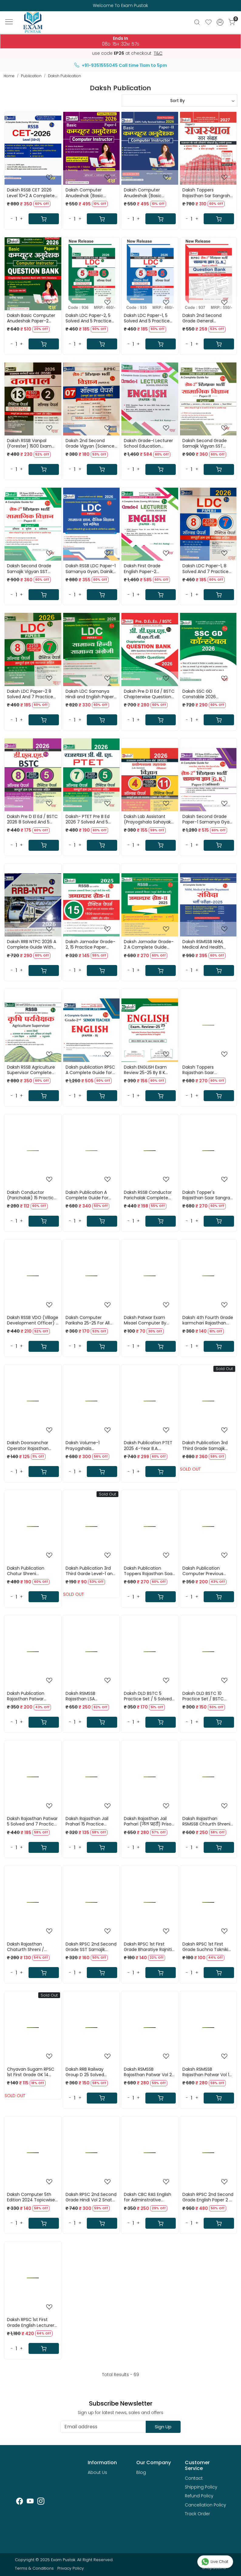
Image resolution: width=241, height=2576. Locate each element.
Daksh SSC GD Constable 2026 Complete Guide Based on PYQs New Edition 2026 (207, 694)
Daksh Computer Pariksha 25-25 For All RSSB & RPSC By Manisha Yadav (91, 1320)
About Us (97, 2472)
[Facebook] (19, 2502)
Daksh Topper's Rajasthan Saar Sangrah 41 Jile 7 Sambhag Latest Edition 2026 (207, 1195)
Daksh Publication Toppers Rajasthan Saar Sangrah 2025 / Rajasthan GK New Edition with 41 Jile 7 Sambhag (149, 1570)
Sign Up (163, 2426)
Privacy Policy (70, 2568)
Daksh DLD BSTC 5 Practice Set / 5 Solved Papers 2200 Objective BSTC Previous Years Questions (148, 1696)
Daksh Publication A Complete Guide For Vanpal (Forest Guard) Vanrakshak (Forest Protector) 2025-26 (89, 1195)
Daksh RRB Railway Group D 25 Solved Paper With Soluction (88, 2071)
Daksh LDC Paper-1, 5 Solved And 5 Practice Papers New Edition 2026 (149, 318)
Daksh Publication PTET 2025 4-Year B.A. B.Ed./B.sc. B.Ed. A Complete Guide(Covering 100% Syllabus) (148, 1445)
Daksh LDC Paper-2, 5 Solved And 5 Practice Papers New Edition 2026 (91, 318)
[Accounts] (220, 22)
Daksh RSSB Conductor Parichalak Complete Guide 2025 (148, 1195)
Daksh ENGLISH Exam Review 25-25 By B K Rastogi (145, 1069)
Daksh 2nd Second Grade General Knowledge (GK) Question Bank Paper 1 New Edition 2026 (205, 318)
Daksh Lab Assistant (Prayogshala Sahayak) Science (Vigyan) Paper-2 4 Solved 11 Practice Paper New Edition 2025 (148, 819)
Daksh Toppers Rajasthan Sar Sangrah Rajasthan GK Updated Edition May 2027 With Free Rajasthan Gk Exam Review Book (207, 192)
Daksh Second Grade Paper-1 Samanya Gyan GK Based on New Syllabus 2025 (207, 819)
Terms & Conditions (34, 2568)
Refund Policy (199, 2496)
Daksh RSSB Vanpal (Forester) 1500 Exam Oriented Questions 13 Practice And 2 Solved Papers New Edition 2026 (32, 443)
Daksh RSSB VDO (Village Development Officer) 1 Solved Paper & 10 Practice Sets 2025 (32, 1320)
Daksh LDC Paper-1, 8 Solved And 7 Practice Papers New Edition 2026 (207, 568)
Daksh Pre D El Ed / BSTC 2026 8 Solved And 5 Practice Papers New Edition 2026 (32, 819)
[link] (197, 22)
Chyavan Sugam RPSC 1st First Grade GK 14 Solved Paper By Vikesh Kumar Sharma (31, 2071)
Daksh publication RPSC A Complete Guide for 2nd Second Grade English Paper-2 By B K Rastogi (90, 1069)
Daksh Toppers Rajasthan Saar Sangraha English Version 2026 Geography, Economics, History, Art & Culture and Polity (207, 1069)
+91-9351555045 (96, 65)
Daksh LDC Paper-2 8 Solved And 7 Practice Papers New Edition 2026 (32, 694)
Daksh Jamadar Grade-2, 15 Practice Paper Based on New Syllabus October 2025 (90, 944)
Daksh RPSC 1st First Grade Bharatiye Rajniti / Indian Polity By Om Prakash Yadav (149, 1946)
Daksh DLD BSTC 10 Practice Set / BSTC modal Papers (203, 1696)
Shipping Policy (201, 2487)
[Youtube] (30, 2502)
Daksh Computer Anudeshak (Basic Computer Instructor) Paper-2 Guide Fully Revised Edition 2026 (147, 192)
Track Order (197, 2514)
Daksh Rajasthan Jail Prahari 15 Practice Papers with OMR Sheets (91, 1821)
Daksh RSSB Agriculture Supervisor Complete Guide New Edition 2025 (31, 1069)
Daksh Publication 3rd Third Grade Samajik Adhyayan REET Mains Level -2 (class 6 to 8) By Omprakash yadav (205, 1445)
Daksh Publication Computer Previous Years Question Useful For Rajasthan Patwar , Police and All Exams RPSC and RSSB (205, 1570)
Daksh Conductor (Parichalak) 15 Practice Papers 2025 (31, 1195)
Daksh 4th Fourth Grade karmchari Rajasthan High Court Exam (207, 1320)
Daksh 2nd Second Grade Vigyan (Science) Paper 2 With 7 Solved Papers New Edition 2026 (91, 443)
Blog (141, 2472)
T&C (158, 53)
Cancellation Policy (205, 2505)
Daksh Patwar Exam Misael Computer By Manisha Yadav (145, 1320)
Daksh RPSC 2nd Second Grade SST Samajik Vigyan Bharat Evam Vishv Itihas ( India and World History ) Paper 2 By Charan (91, 1946)
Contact (194, 2478)
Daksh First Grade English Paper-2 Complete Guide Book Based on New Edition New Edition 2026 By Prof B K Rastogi (149, 568)
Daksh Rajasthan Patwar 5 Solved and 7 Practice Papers (32, 1821)
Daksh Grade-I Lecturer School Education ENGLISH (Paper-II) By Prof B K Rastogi (148, 443)
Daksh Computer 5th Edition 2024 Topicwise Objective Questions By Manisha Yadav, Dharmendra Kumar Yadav (31, 2197)
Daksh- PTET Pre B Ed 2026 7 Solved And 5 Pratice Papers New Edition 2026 (88, 819)
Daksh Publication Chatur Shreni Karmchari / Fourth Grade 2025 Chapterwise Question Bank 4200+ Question (30, 1570)
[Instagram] (41, 2502)
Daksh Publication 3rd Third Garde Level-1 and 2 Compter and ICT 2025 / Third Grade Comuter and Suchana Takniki (90, 1570)
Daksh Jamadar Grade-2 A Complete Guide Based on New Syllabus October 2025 (149, 944)
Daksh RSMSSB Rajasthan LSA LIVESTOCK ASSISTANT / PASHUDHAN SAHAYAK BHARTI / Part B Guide (90, 1696)
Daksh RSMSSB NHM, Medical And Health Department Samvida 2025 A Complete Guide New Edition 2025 (207, 944)
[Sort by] (179, 100)
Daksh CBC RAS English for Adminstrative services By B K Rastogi (147, 2197)
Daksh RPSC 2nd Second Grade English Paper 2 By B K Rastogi (208, 2197)
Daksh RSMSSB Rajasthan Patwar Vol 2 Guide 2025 (148, 2071)
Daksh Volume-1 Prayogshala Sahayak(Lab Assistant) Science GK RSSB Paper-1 (91, 1445)
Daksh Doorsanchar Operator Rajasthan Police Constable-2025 (31, 1445)
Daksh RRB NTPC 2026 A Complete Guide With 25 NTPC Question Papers (31, 944)
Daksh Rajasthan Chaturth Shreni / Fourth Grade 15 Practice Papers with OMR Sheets (33, 1946)
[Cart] (44, 218)
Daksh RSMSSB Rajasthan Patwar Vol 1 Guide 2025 (205, 2071)
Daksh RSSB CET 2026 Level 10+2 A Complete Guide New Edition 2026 (31, 192)
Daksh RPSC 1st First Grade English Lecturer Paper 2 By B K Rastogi (30, 2322)
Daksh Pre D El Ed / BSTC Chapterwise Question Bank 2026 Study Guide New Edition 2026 (149, 694)
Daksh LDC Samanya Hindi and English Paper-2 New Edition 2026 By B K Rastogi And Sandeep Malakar (91, 694)
